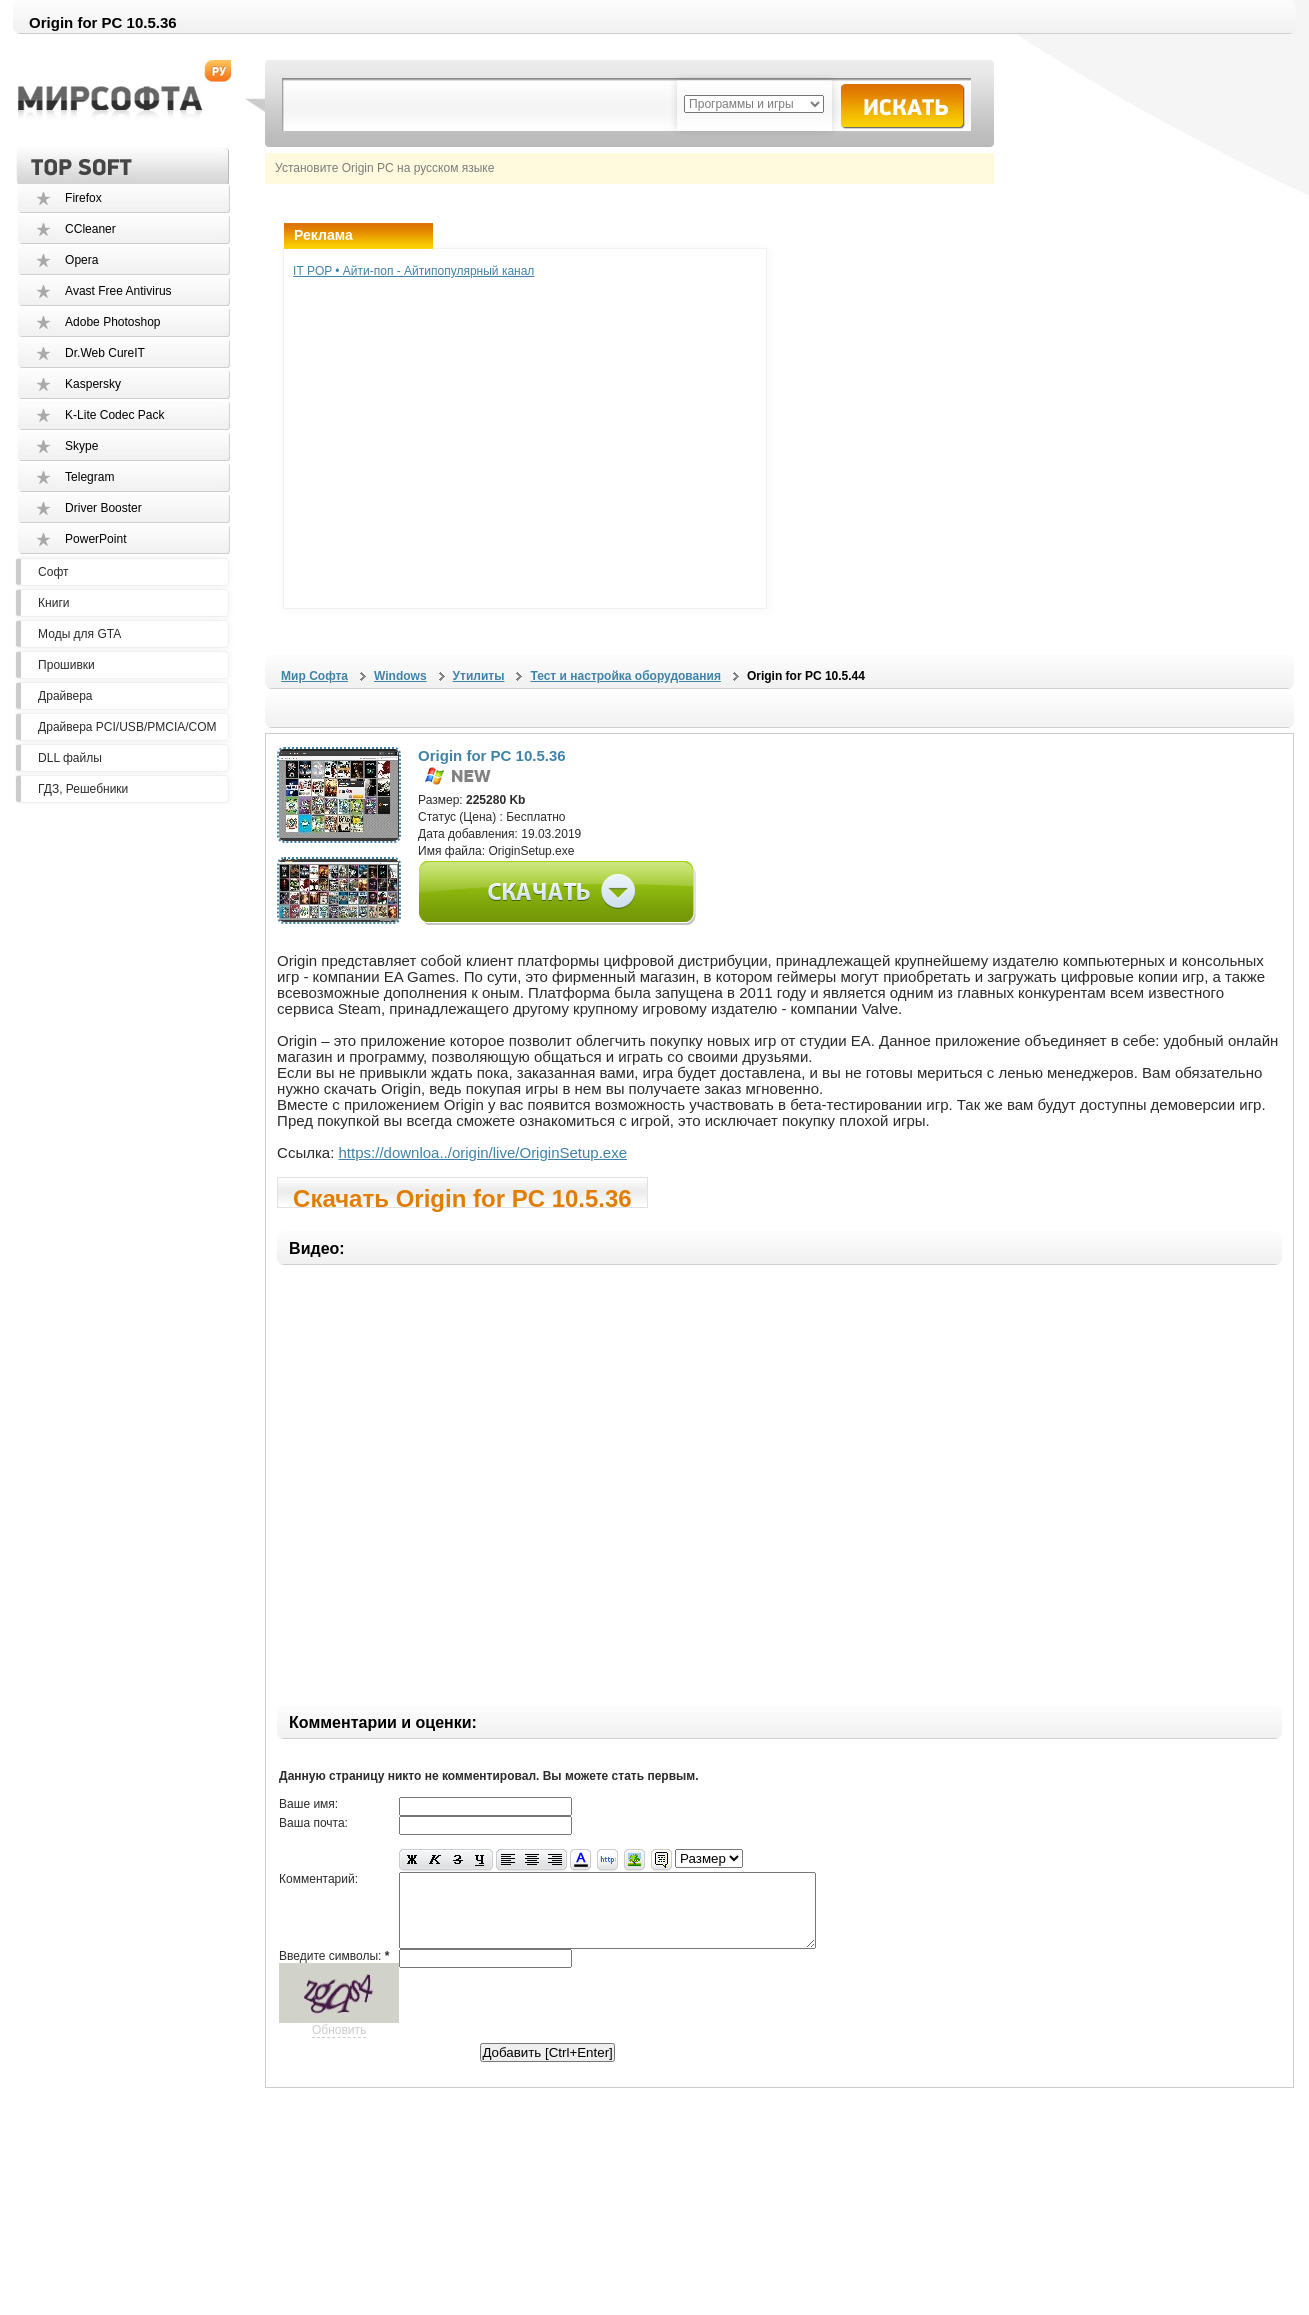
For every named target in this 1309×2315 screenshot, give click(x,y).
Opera (81, 260)
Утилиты (479, 676)
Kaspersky (93, 384)
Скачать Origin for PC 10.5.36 (462, 1196)
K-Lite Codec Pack (114, 415)
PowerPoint (95, 539)
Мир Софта (314, 676)
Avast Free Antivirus (118, 291)
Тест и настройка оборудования (625, 676)
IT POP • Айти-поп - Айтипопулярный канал (413, 271)
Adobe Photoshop (112, 322)
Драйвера (65, 696)
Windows (400, 676)
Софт (53, 572)
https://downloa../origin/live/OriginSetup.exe (483, 1152)
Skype (81, 446)
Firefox (83, 198)
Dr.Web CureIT (105, 353)
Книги (53, 603)
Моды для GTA (79, 634)
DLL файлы (70, 758)
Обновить (339, 2045)
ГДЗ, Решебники (83, 789)
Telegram (89, 477)
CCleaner (90, 229)
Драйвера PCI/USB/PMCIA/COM (127, 727)
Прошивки (66, 665)
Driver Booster (103, 508)
